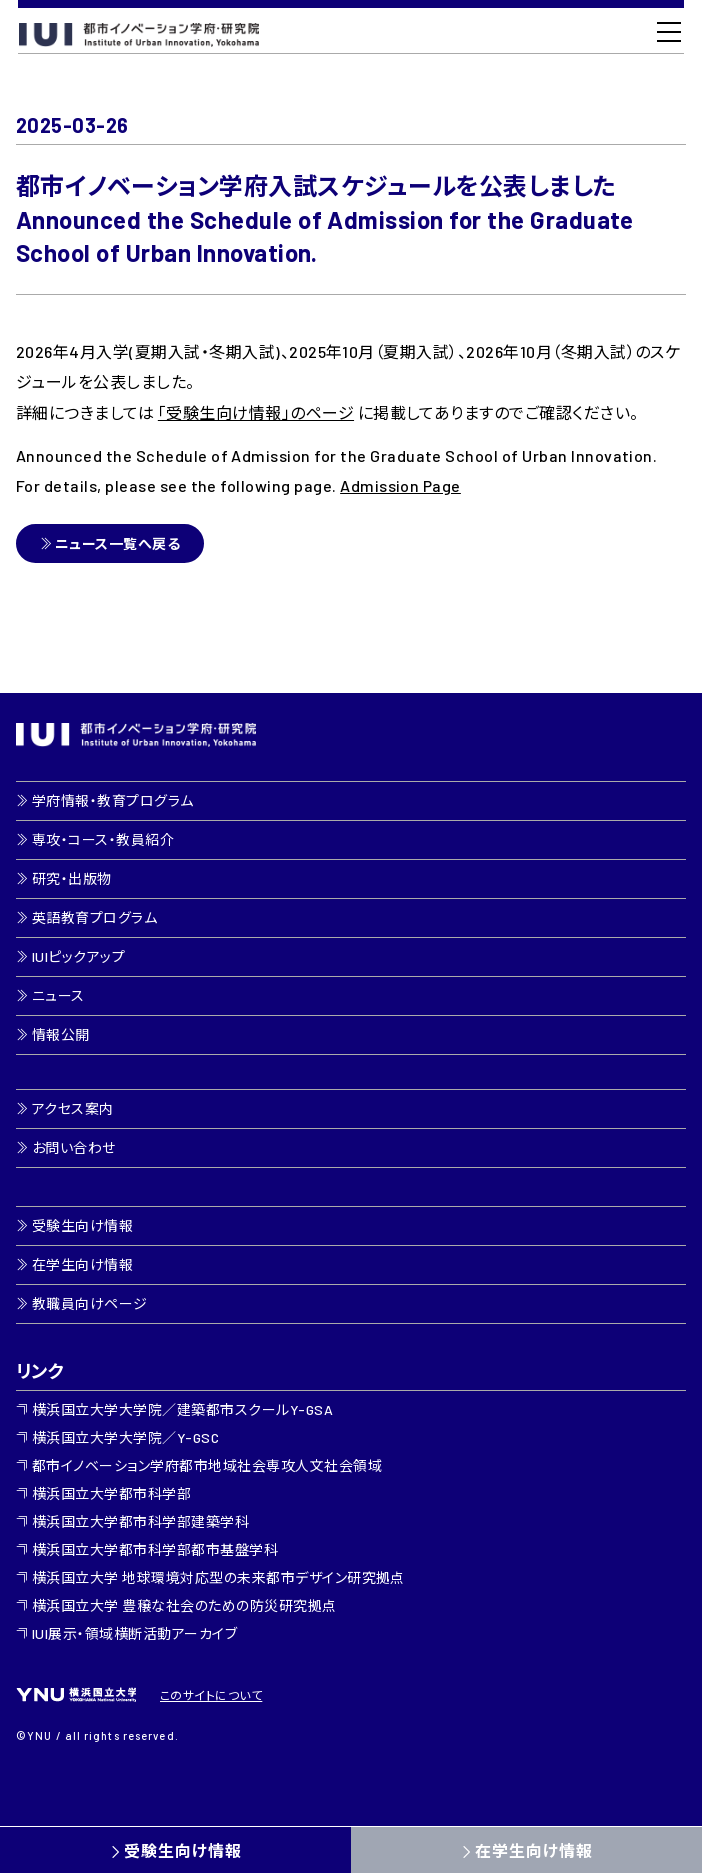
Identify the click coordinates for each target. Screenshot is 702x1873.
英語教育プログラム (94, 917)
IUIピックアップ (78, 956)
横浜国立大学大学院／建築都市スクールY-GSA (182, 1409)
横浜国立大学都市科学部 (111, 1493)
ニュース (58, 995)
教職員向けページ (90, 1303)
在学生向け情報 (534, 1850)
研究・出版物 (72, 878)
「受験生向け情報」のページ (256, 412)
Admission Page (400, 485)
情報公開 (61, 1034)
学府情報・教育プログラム (113, 800)
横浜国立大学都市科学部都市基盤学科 (155, 1549)
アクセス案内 (73, 1108)
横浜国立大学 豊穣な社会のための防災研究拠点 (184, 1605)
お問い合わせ (74, 1147)
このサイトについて (211, 1695)
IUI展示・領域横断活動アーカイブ (134, 1633)
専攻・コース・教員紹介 (103, 839)
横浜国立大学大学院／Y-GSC (125, 1437)
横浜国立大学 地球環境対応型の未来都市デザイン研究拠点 (218, 1577)
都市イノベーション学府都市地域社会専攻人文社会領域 (207, 1465)
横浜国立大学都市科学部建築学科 (140, 1521)
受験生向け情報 (183, 1850)
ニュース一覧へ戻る (117, 543)
